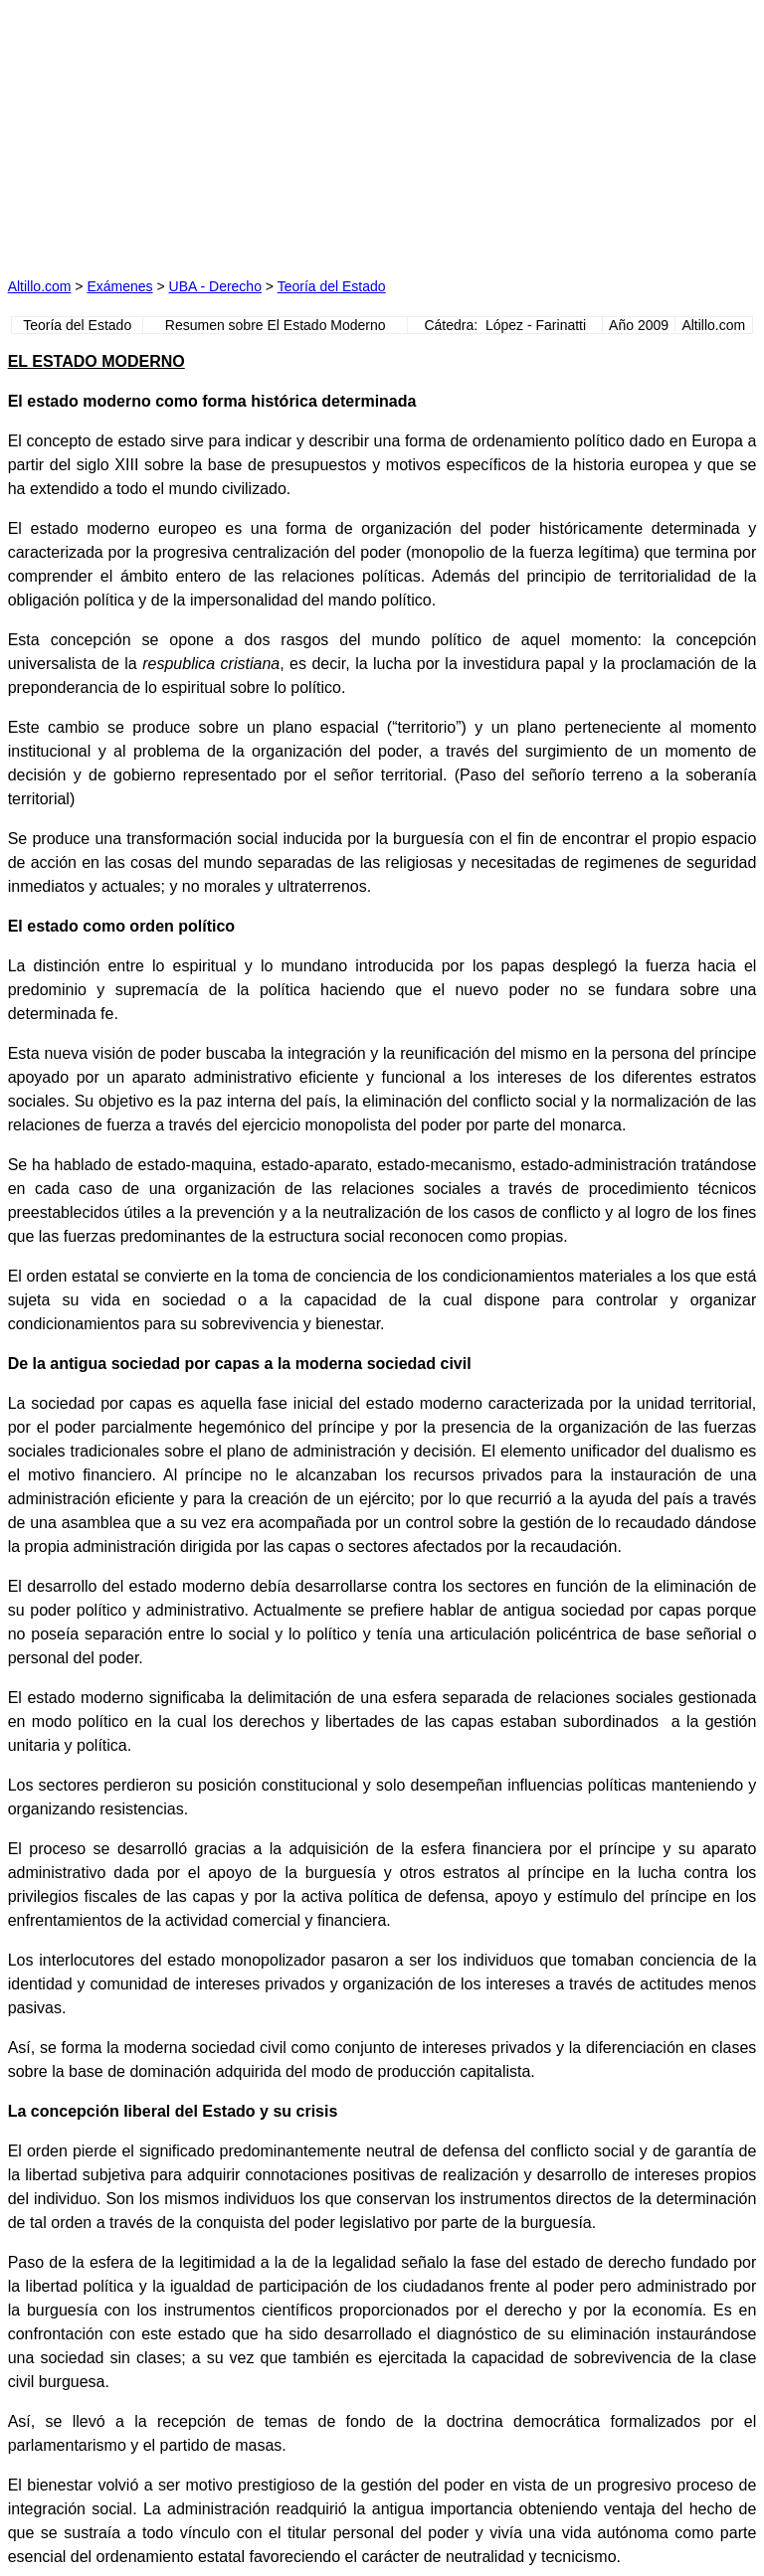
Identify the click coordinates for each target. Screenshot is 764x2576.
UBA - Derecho (215, 286)
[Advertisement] (195, 132)
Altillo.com (40, 286)
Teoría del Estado (332, 286)
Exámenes (119, 286)
